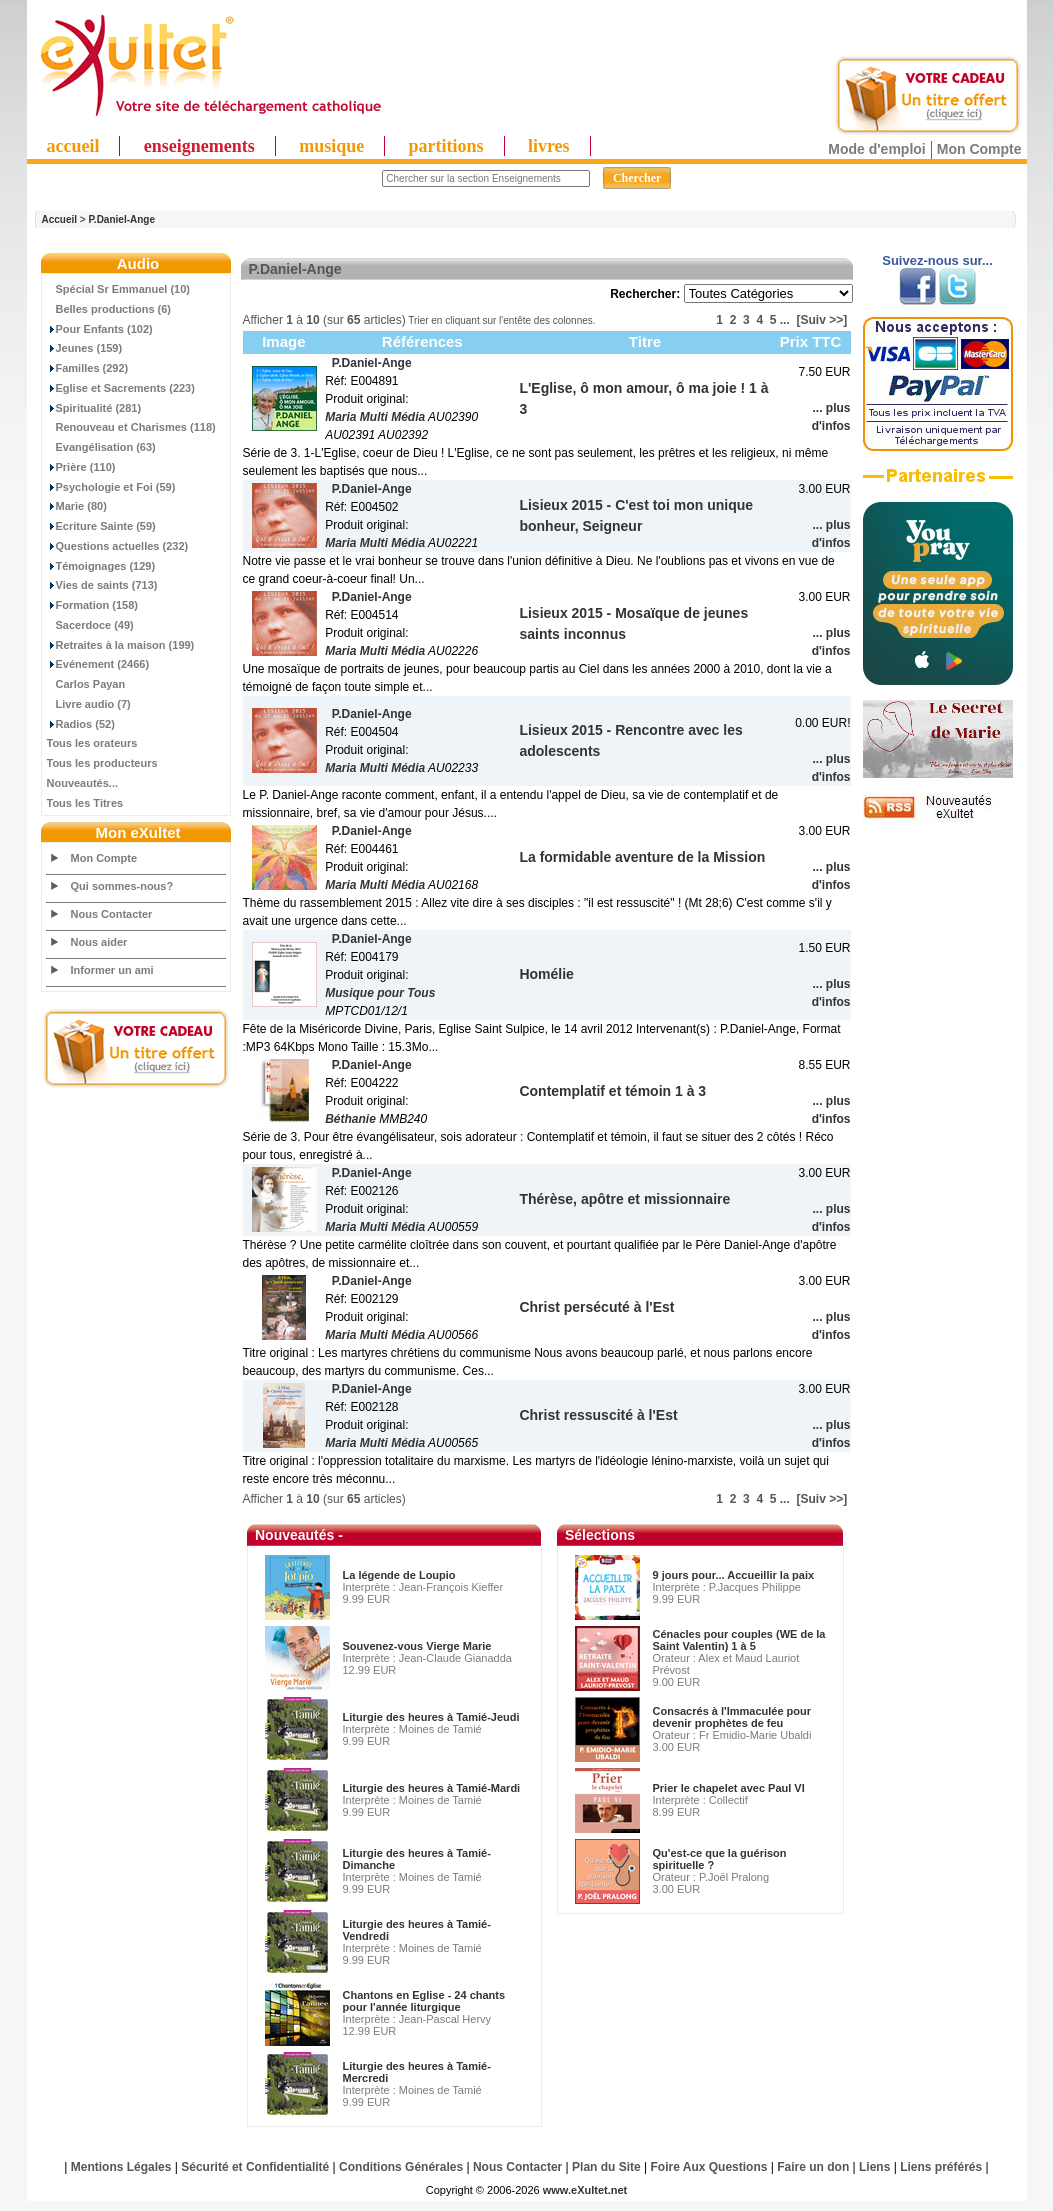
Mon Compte (979, 149)
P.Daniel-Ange (121, 219)
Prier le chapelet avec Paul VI (729, 1788)
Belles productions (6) (109, 309)
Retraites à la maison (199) (121, 645)
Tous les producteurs (102, 763)
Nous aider (99, 942)
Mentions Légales (121, 2167)
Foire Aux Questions (709, 2167)
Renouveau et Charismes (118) (131, 427)
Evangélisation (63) (101, 447)
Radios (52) (81, 724)
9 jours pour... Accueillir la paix (734, 1575)
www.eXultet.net (585, 2190)
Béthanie (350, 1119)
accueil (73, 146)
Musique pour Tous (380, 993)
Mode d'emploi (876, 149)
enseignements (199, 146)
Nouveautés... (83, 783)
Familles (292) (88, 368)
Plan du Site (606, 2167)
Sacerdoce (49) (90, 625)
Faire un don (813, 2167)
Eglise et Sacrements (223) (121, 388)
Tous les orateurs (92, 743)
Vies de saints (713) (102, 585)
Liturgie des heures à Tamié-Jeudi (431, 1717)
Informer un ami (112, 970)
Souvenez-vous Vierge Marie (417, 1646)
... (785, 320)
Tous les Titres (85, 803)
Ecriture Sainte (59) (101, 526)
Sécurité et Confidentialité (255, 2167)
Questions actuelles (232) (118, 546)
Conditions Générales (401, 2167)
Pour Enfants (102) (100, 329)
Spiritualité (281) (94, 408)
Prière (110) (81, 467)
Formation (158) (93, 605)
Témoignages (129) (101, 566)
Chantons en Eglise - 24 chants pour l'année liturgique (424, 2001)
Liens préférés (941, 2167)
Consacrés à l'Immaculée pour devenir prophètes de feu (732, 1717)
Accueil (60, 219)
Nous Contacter (112, 914)
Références (422, 341)
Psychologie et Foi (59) (111, 487)
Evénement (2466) (98, 664)
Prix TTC (811, 341)
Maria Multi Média (375, 417)
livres (549, 146)
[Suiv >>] (821, 320)
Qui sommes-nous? (122, 886)
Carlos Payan (86, 684)
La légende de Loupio (399, 1575)
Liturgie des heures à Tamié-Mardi (432, 1788)
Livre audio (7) (89, 704)
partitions (446, 146)
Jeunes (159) (85, 348)
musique (331, 146)
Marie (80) (77, 506)
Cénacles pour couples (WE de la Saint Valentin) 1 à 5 (739, 1640)
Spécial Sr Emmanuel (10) (119, 289)
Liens (874, 2167)
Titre (645, 341)
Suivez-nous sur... (937, 260)
